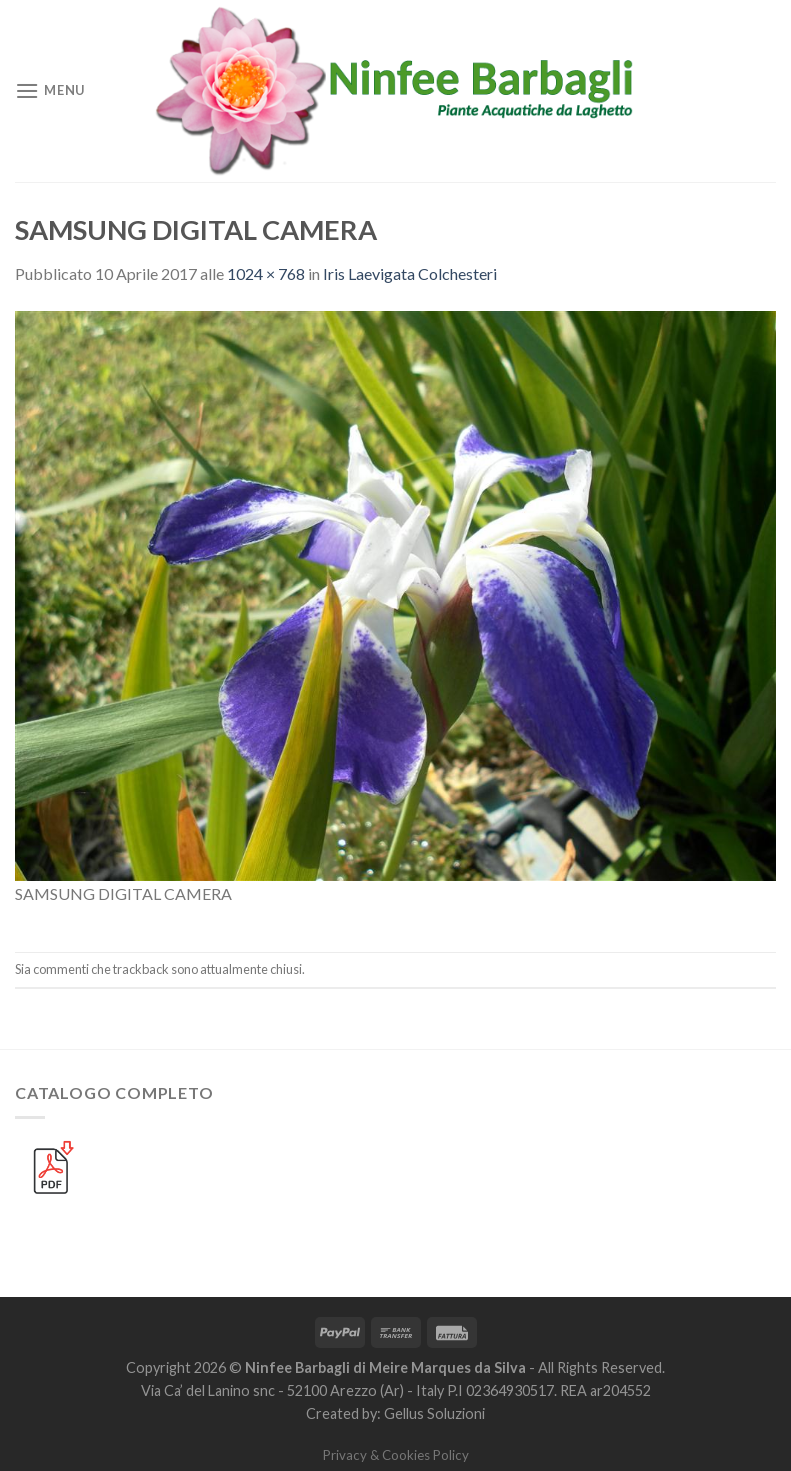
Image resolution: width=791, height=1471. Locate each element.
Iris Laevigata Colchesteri (410, 273)
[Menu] (50, 90)
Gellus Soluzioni (434, 1413)
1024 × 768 (266, 273)
